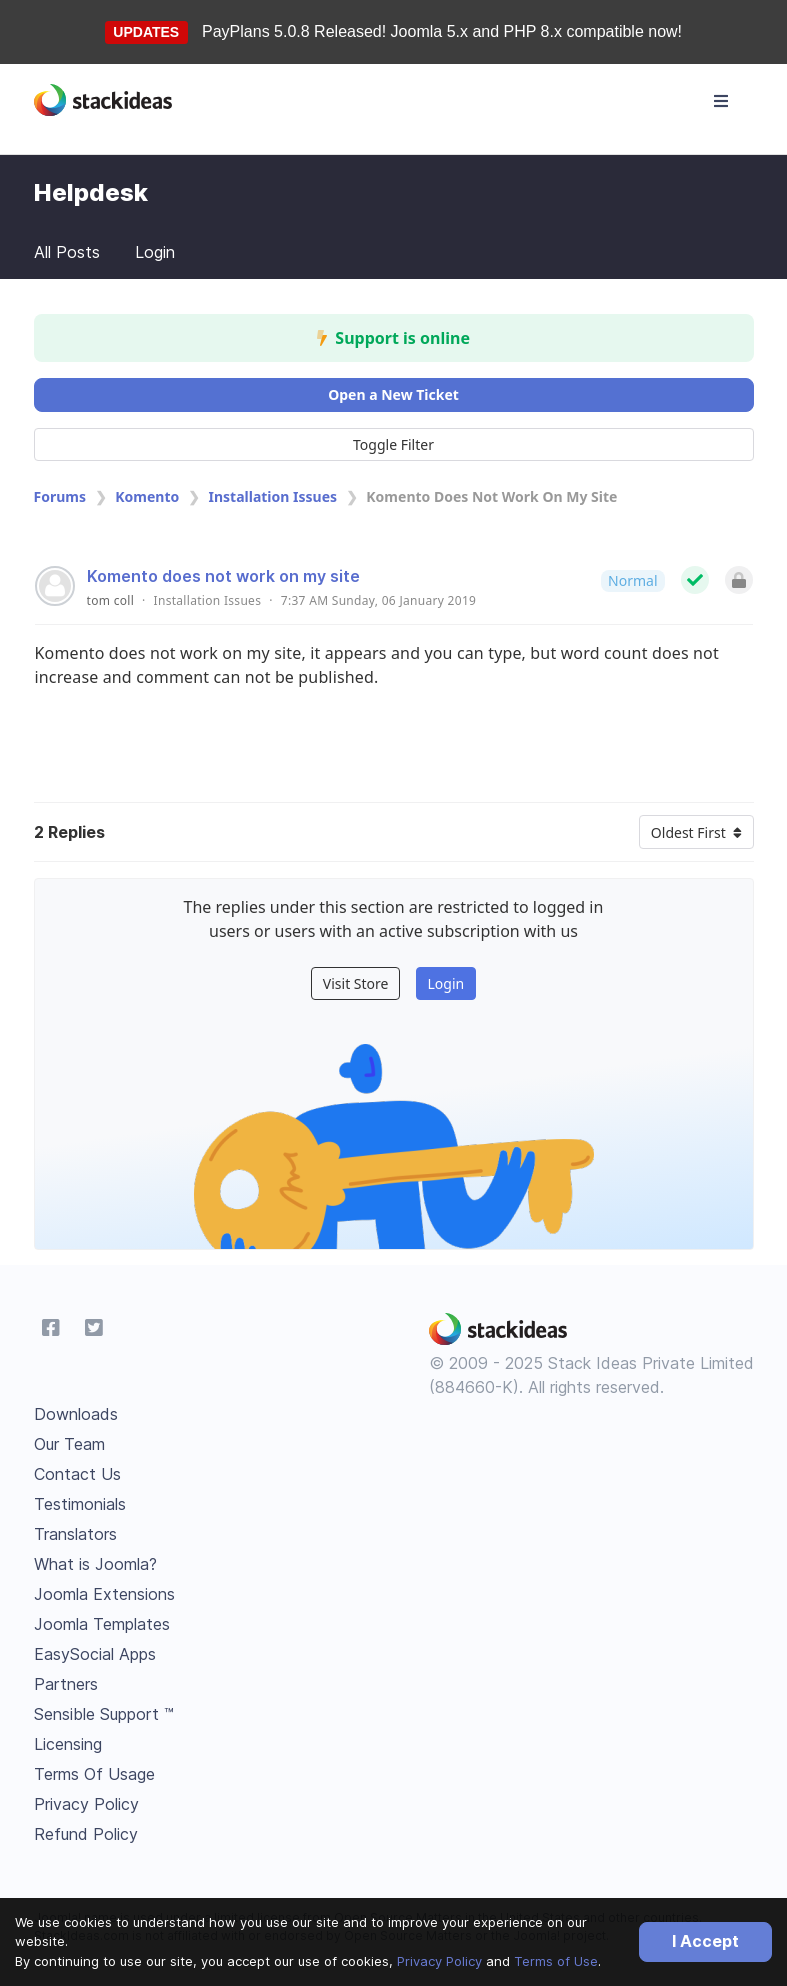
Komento (147, 496)
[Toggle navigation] (721, 101)
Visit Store (356, 983)
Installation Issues (273, 496)
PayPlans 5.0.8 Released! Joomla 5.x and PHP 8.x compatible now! (442, 31)
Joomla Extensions (104, 1594)
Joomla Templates (102, 1624)
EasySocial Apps (95, 1654)
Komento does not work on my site (223, 576)
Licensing (68, 1744)
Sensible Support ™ (104, 1714)
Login (155, 252)
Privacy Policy (439, 1961)
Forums (60, 496)
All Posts (67, 252)
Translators (75, 1534)
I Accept (705, 1941)
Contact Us (77, 1474)
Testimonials (80, 1504)
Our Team (69, 1444)
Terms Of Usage (94, 1774)
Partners (66, 1684)
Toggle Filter (393, 444)
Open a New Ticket (393, 394)
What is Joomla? (95, 1564)
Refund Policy (86, 1834)
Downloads (76, 1414)
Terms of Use (556, 1961)
